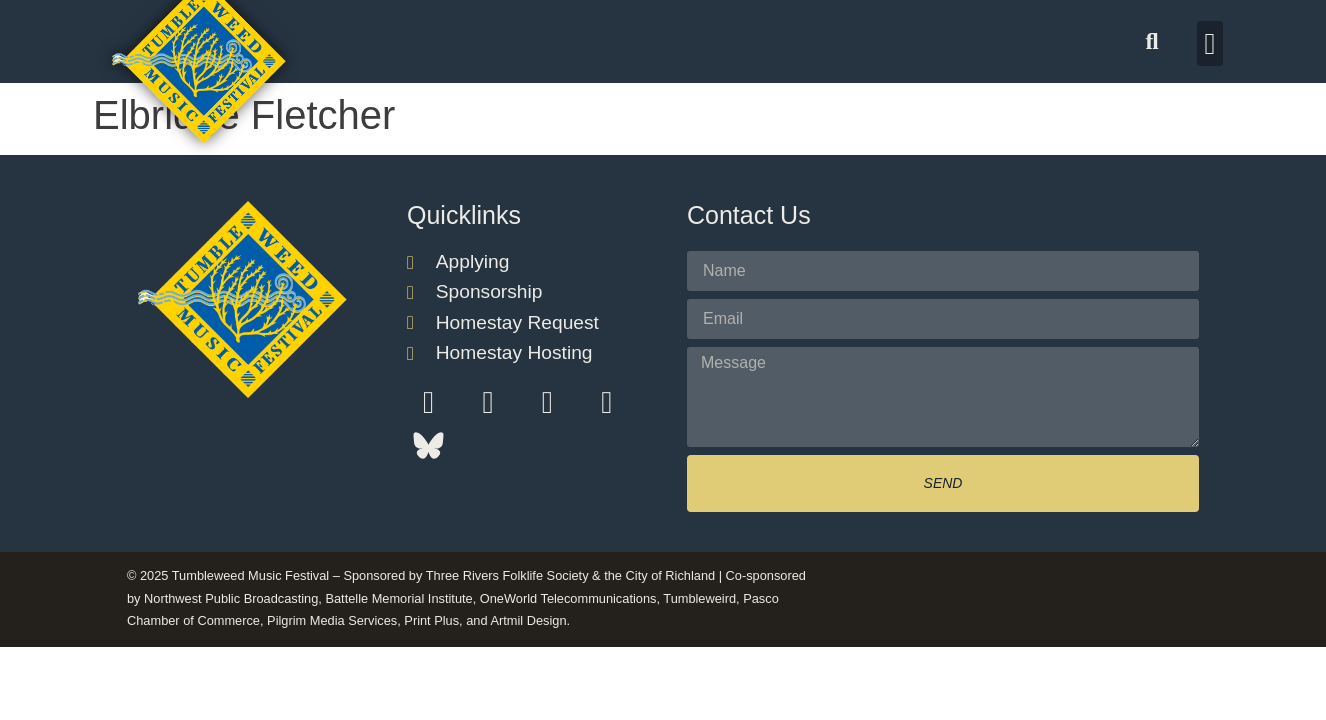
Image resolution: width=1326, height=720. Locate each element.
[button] (1152, 42)
